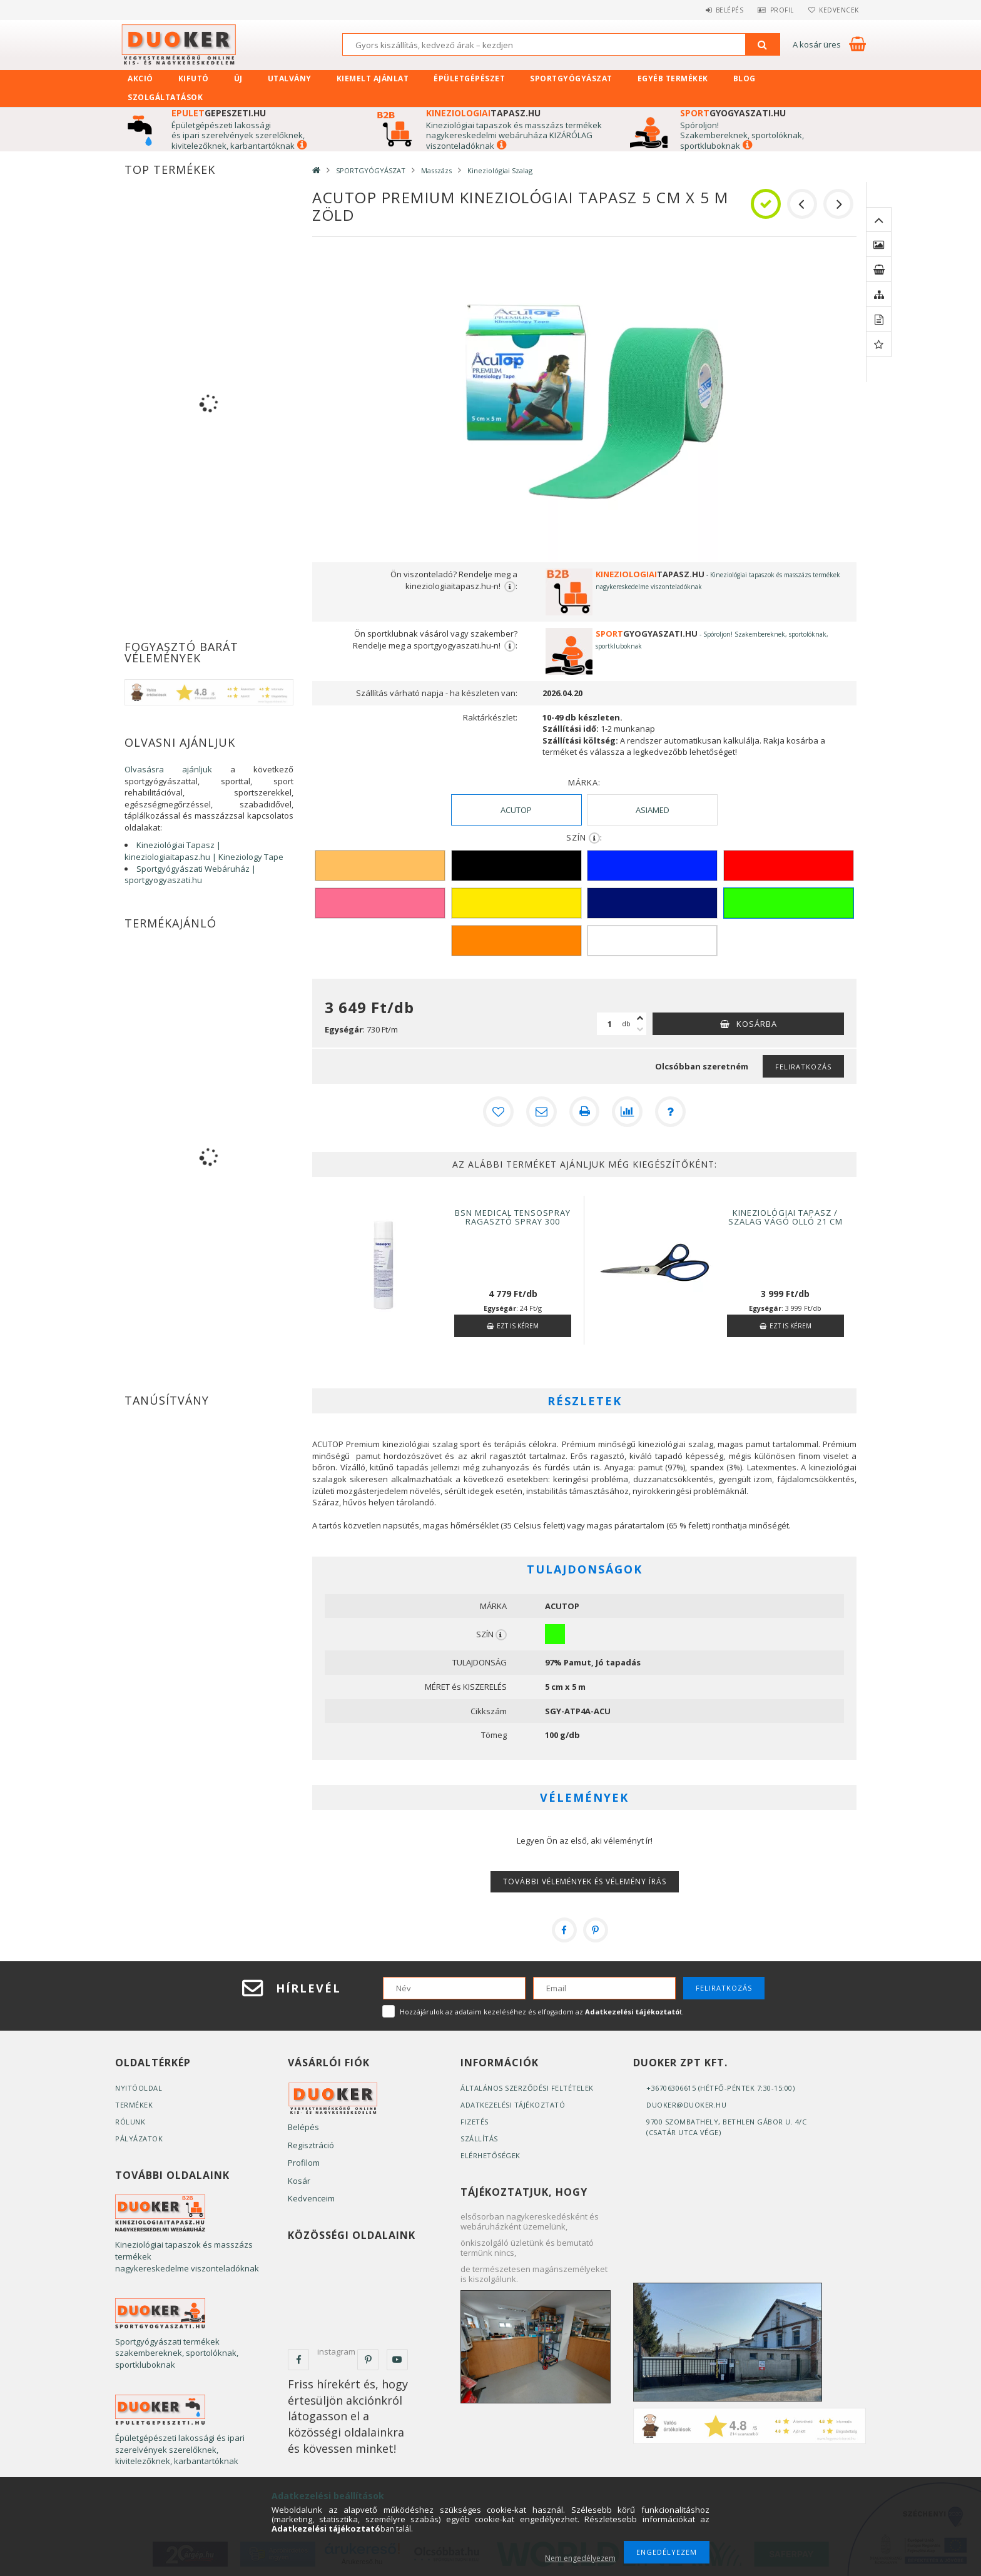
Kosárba (756, 1023)
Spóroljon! (699, 125)
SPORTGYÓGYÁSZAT (571, 78)
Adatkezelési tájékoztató (512, 2104)
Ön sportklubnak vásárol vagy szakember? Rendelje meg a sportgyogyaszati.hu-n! (435, 640)
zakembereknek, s (720, 135)
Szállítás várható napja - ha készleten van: (436, 693)
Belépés (718, 10)
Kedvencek (837, 10)
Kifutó (193, 78)
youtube (397, 2359)
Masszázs (436, 170)
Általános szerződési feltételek (527, 2087)
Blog (744, 78)
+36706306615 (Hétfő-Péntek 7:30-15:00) (720, 2087)
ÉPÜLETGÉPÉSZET (469, 78)
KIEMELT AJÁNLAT (373, 78)
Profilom (304, 2162)
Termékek (134, 2104)
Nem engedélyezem (580, 2558)
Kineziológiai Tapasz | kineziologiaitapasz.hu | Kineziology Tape (204, 850)
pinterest (368, 2359)
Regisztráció (311, 2144)
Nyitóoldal (138, 2087)
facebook (298, 2359)
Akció (140, 78)
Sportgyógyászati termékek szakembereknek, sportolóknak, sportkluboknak (176, 2352)
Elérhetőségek (490, 2154)
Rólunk (130, 2121)
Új (238, 78)
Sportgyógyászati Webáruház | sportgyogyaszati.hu (190, 874)
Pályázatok (139, 2138)
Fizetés (474, 2121)
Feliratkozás (803, 1066)
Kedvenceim (311, 2197)
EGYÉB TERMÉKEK (673, 78)
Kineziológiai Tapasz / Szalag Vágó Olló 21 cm (785, 1216)
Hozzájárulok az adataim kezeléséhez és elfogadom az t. (542, 2011)
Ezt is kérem (518, 1325)
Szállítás (479, 2138)
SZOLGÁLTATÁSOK (165, 97)
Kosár (299, 2180)
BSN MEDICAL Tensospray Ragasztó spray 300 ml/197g (513, 1221)
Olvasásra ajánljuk (168, 769)
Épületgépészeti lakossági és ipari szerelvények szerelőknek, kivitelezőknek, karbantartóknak (238, 135)
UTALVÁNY (290, 78)
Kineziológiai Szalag (499, 170)
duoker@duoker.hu (686, 2104)
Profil (775, 10)
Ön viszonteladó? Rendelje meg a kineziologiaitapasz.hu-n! (453, 580)
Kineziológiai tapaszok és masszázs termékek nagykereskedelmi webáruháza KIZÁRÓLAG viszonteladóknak (514, 135)
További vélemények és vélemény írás (584, 1881)
